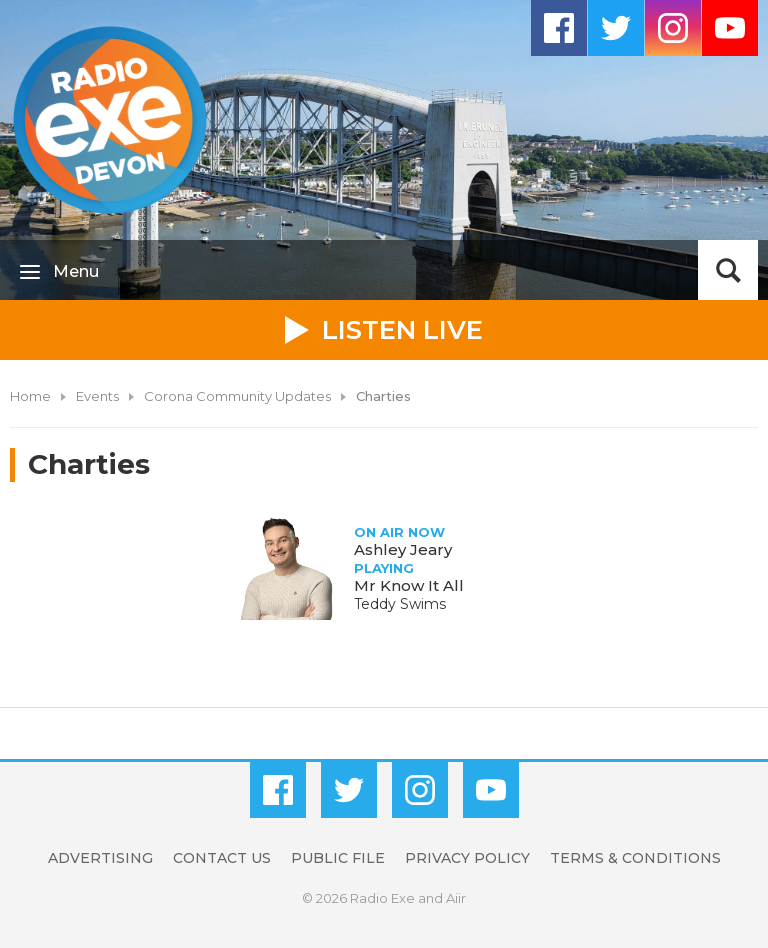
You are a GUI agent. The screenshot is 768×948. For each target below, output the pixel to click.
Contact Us (222, 858)
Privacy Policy (467, 858)
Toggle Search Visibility (728, 270)
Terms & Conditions (635, 858)
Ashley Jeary (403, 549)
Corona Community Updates (237, 396)
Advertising (100, 858)
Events (97, 396)
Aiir (456, 898)
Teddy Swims (400, 604)
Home (30, 396)
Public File (338, 858)
